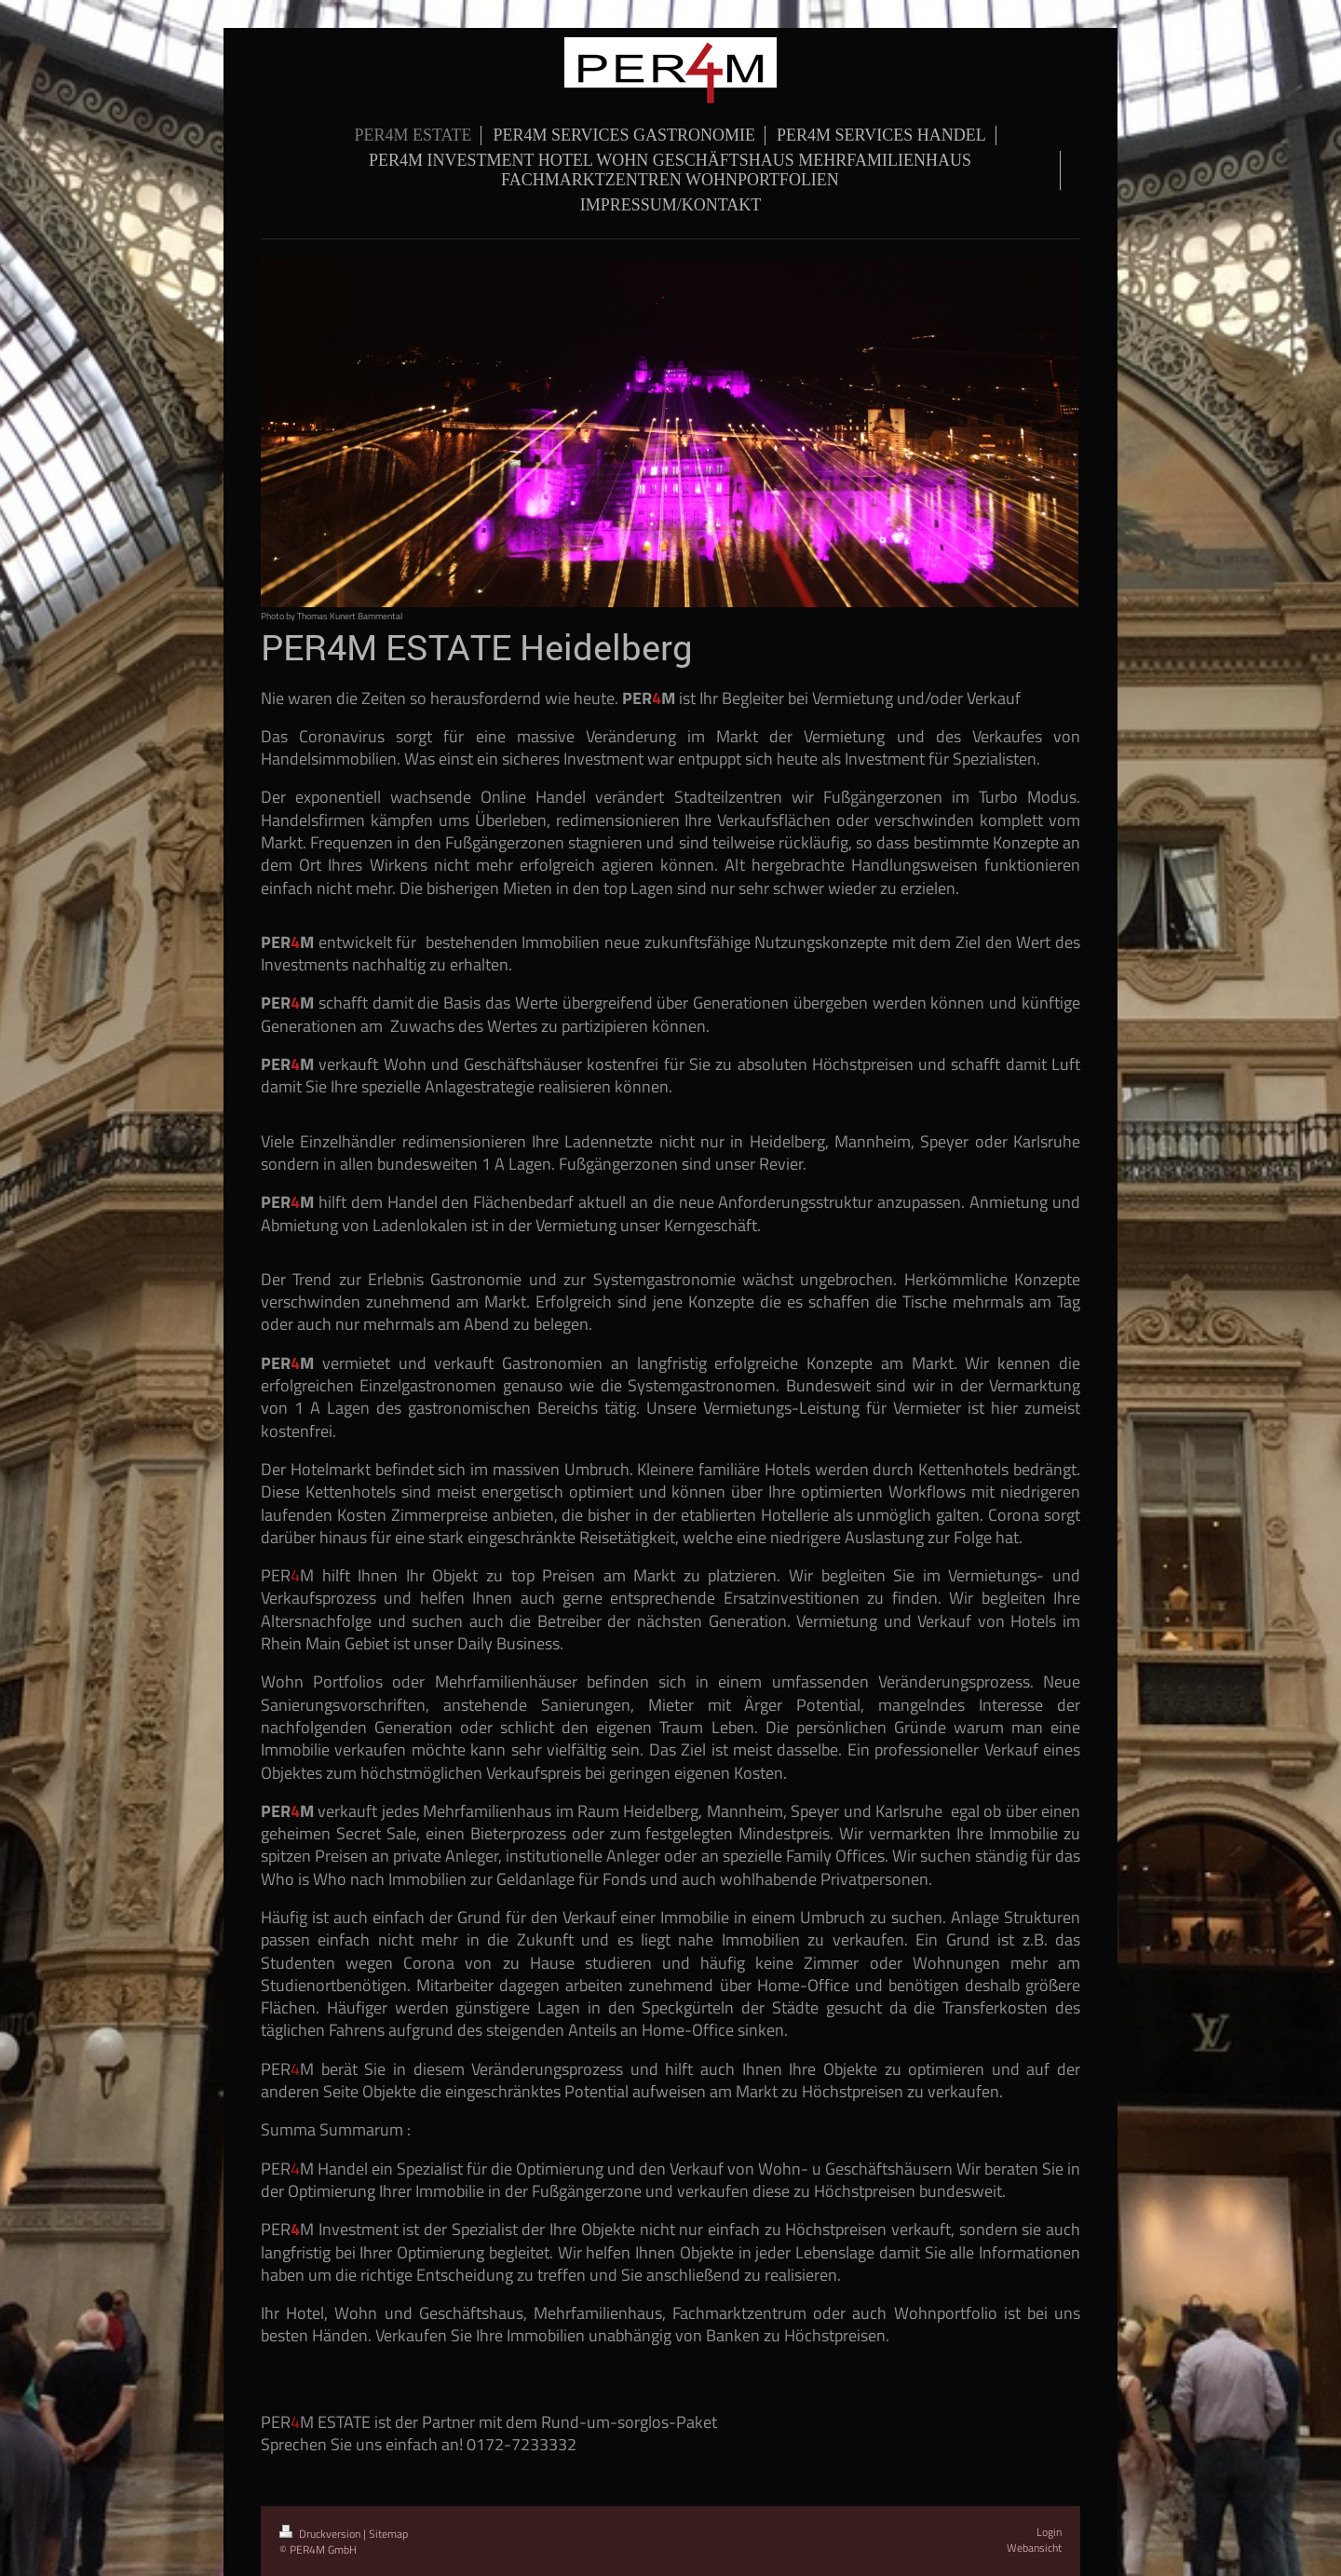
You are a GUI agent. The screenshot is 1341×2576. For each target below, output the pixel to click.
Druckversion (321, 2534)
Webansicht (1034, 2548)
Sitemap (388, 2534)
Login (1049, 2532)
